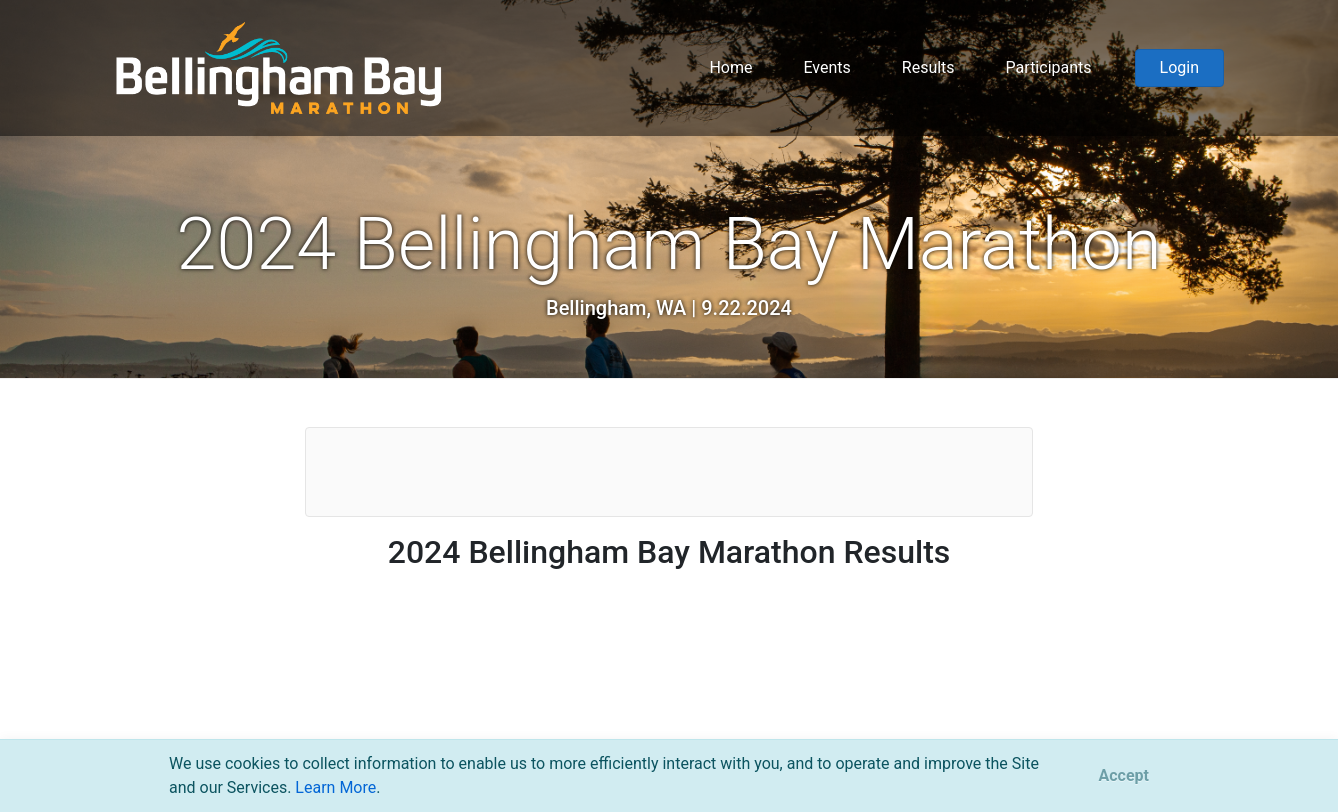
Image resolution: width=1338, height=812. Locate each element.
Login (1179, 67)
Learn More (335, 787)
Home (730, 67)
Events (826, 67)
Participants (1049, 67)
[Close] (1124, 776)
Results (928, 67)
